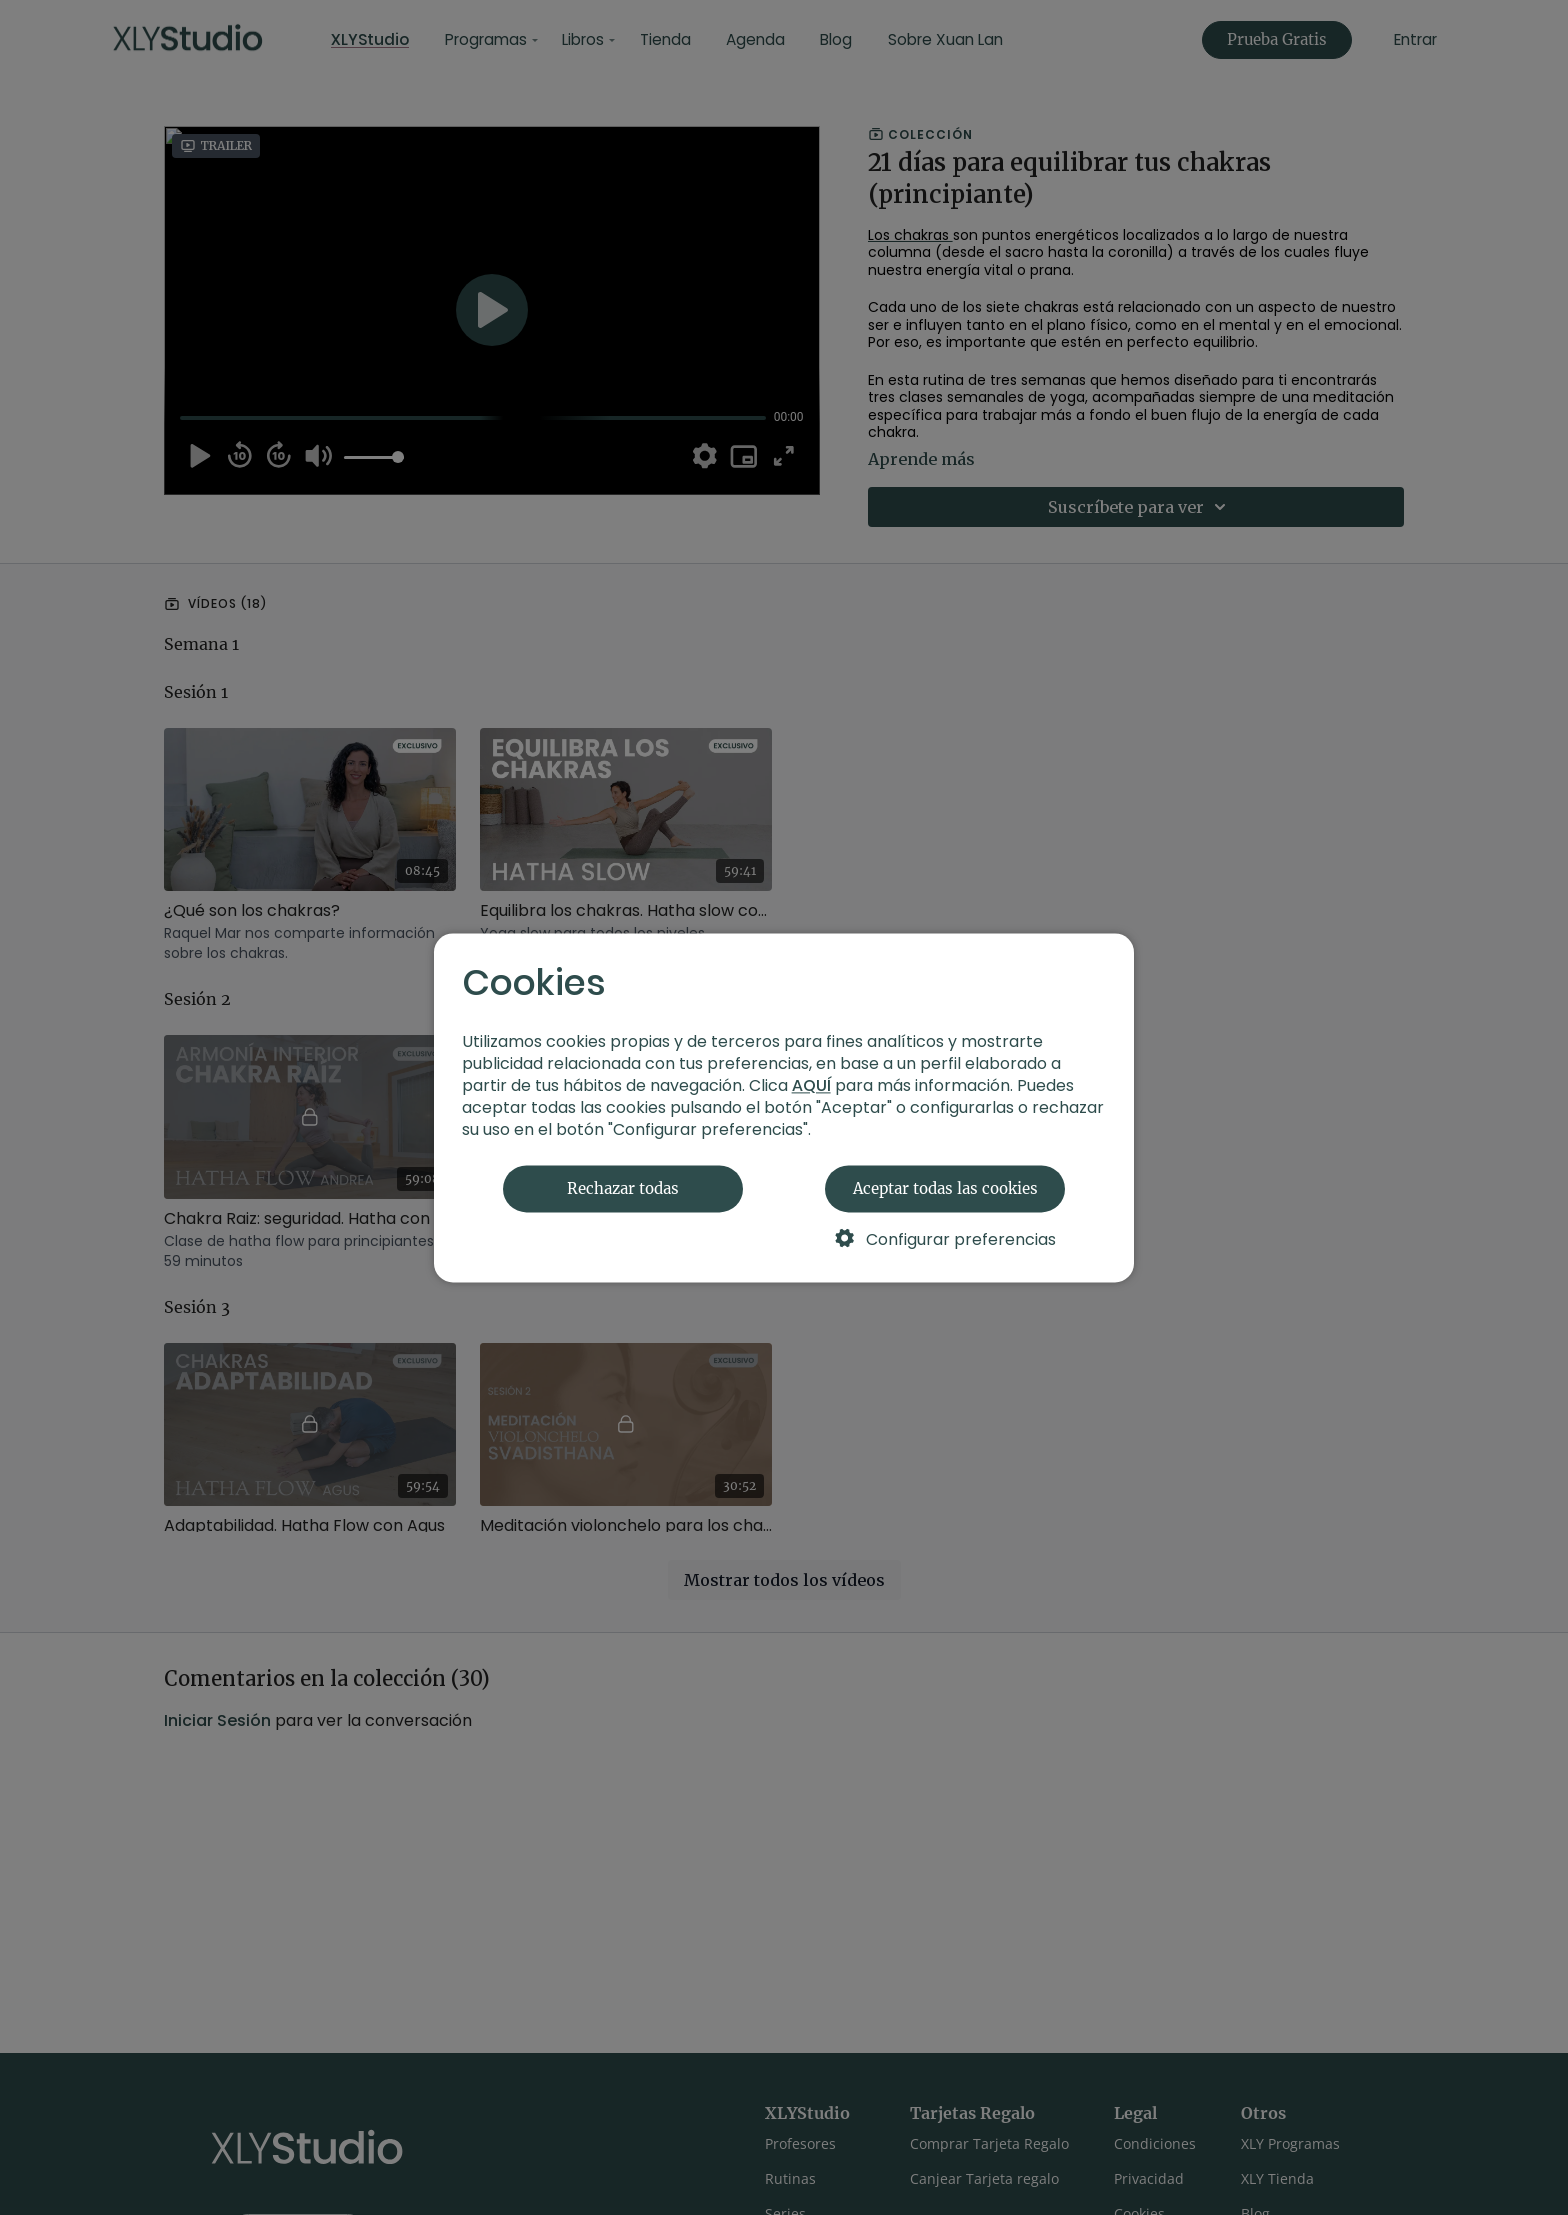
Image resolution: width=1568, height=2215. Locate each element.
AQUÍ (811, 1085)
